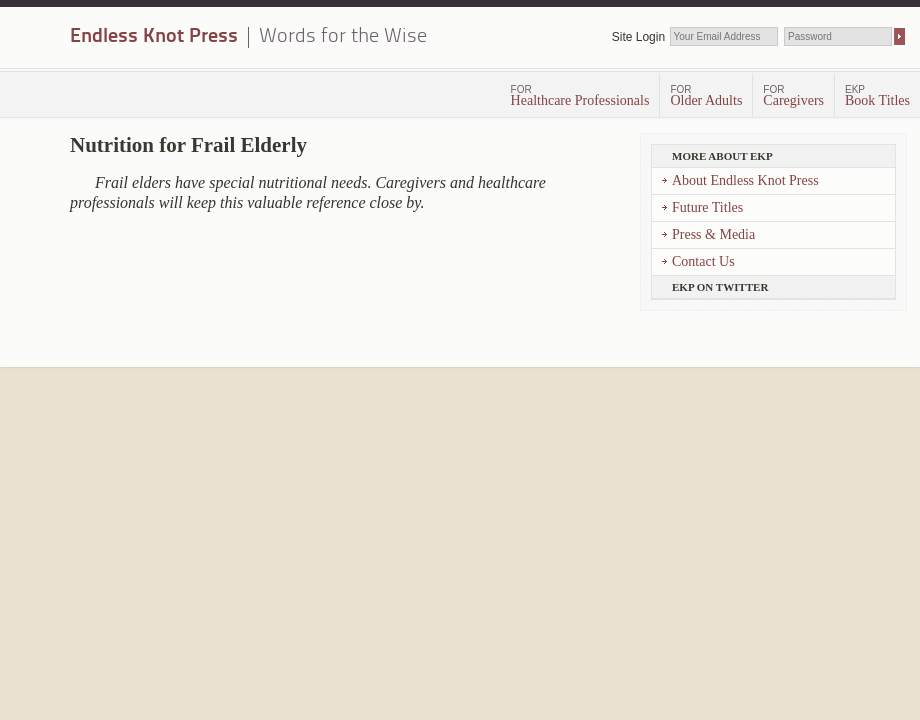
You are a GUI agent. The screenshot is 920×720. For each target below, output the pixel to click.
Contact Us (703, 261)
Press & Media (713, 234)
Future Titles (707, 207)
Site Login (638, 37)
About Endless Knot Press (745, 180)
